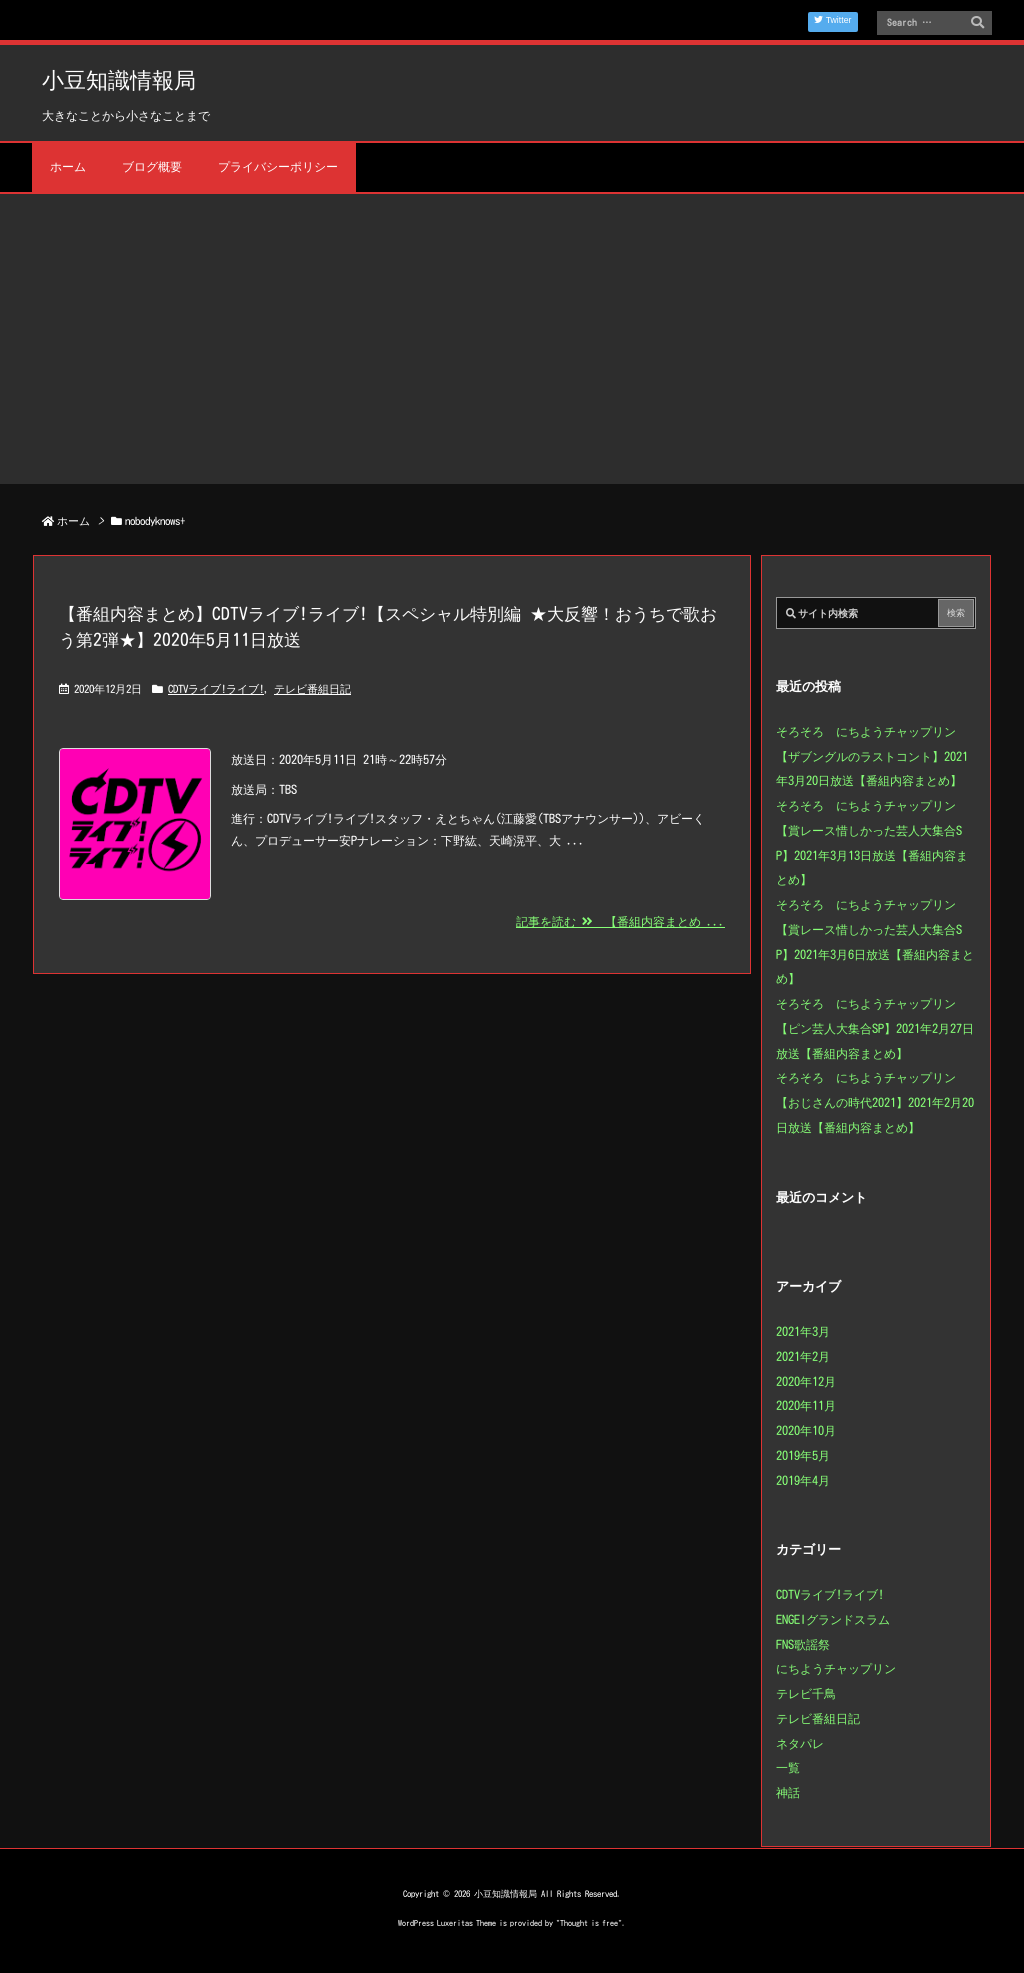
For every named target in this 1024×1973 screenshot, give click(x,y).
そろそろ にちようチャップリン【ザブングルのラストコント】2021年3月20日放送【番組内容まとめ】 (872, 756)
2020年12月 (806, 1381)
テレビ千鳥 (806, 1693)
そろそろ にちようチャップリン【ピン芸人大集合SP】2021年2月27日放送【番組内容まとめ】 (875, 1028)
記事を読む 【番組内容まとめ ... (620, 921)
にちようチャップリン (836, 1668)
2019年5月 (803, 1455)
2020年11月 (806, 1405)
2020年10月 (806, 1430)
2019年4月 (803, 1480)
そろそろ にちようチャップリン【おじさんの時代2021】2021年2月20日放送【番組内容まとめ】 (875, 1102)
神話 (788, 1792)
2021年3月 (803, 1331)
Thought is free (589, 1923)
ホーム (73, 520)
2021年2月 (803, 1356)
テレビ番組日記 (312, 688)
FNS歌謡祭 (803, 1644)
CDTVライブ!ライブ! (216, 688)
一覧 (788, 1767)
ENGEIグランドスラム (833, 1619)
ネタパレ (800, 1743)
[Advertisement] (512, 344)
